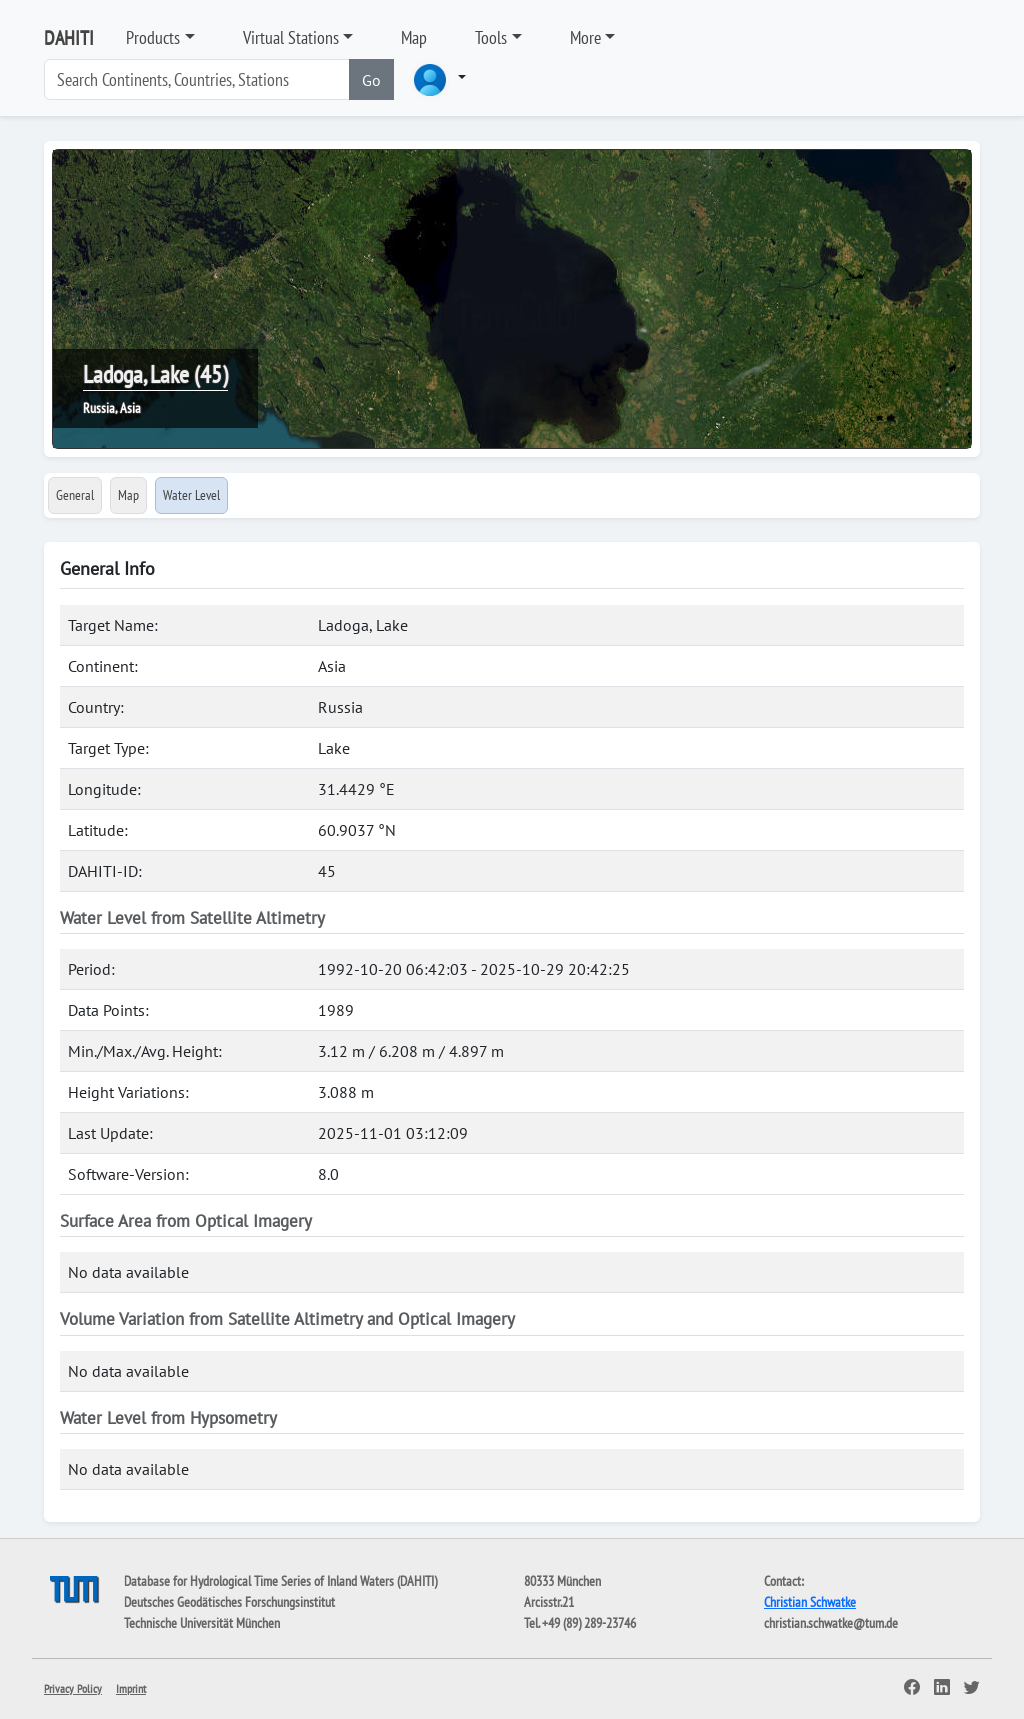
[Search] (197, 79)
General (75, 495)
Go (371, 80)
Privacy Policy (73, 1688)
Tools (491, 37)
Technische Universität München (202, 1623)
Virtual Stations (291, 37)
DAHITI (69, 38)
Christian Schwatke (810, 1602)
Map (414, 37)
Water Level (191, 495)
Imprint (131, 1688)
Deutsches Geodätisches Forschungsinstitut (229, 1602)
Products (153, 37)
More (585, 37)
